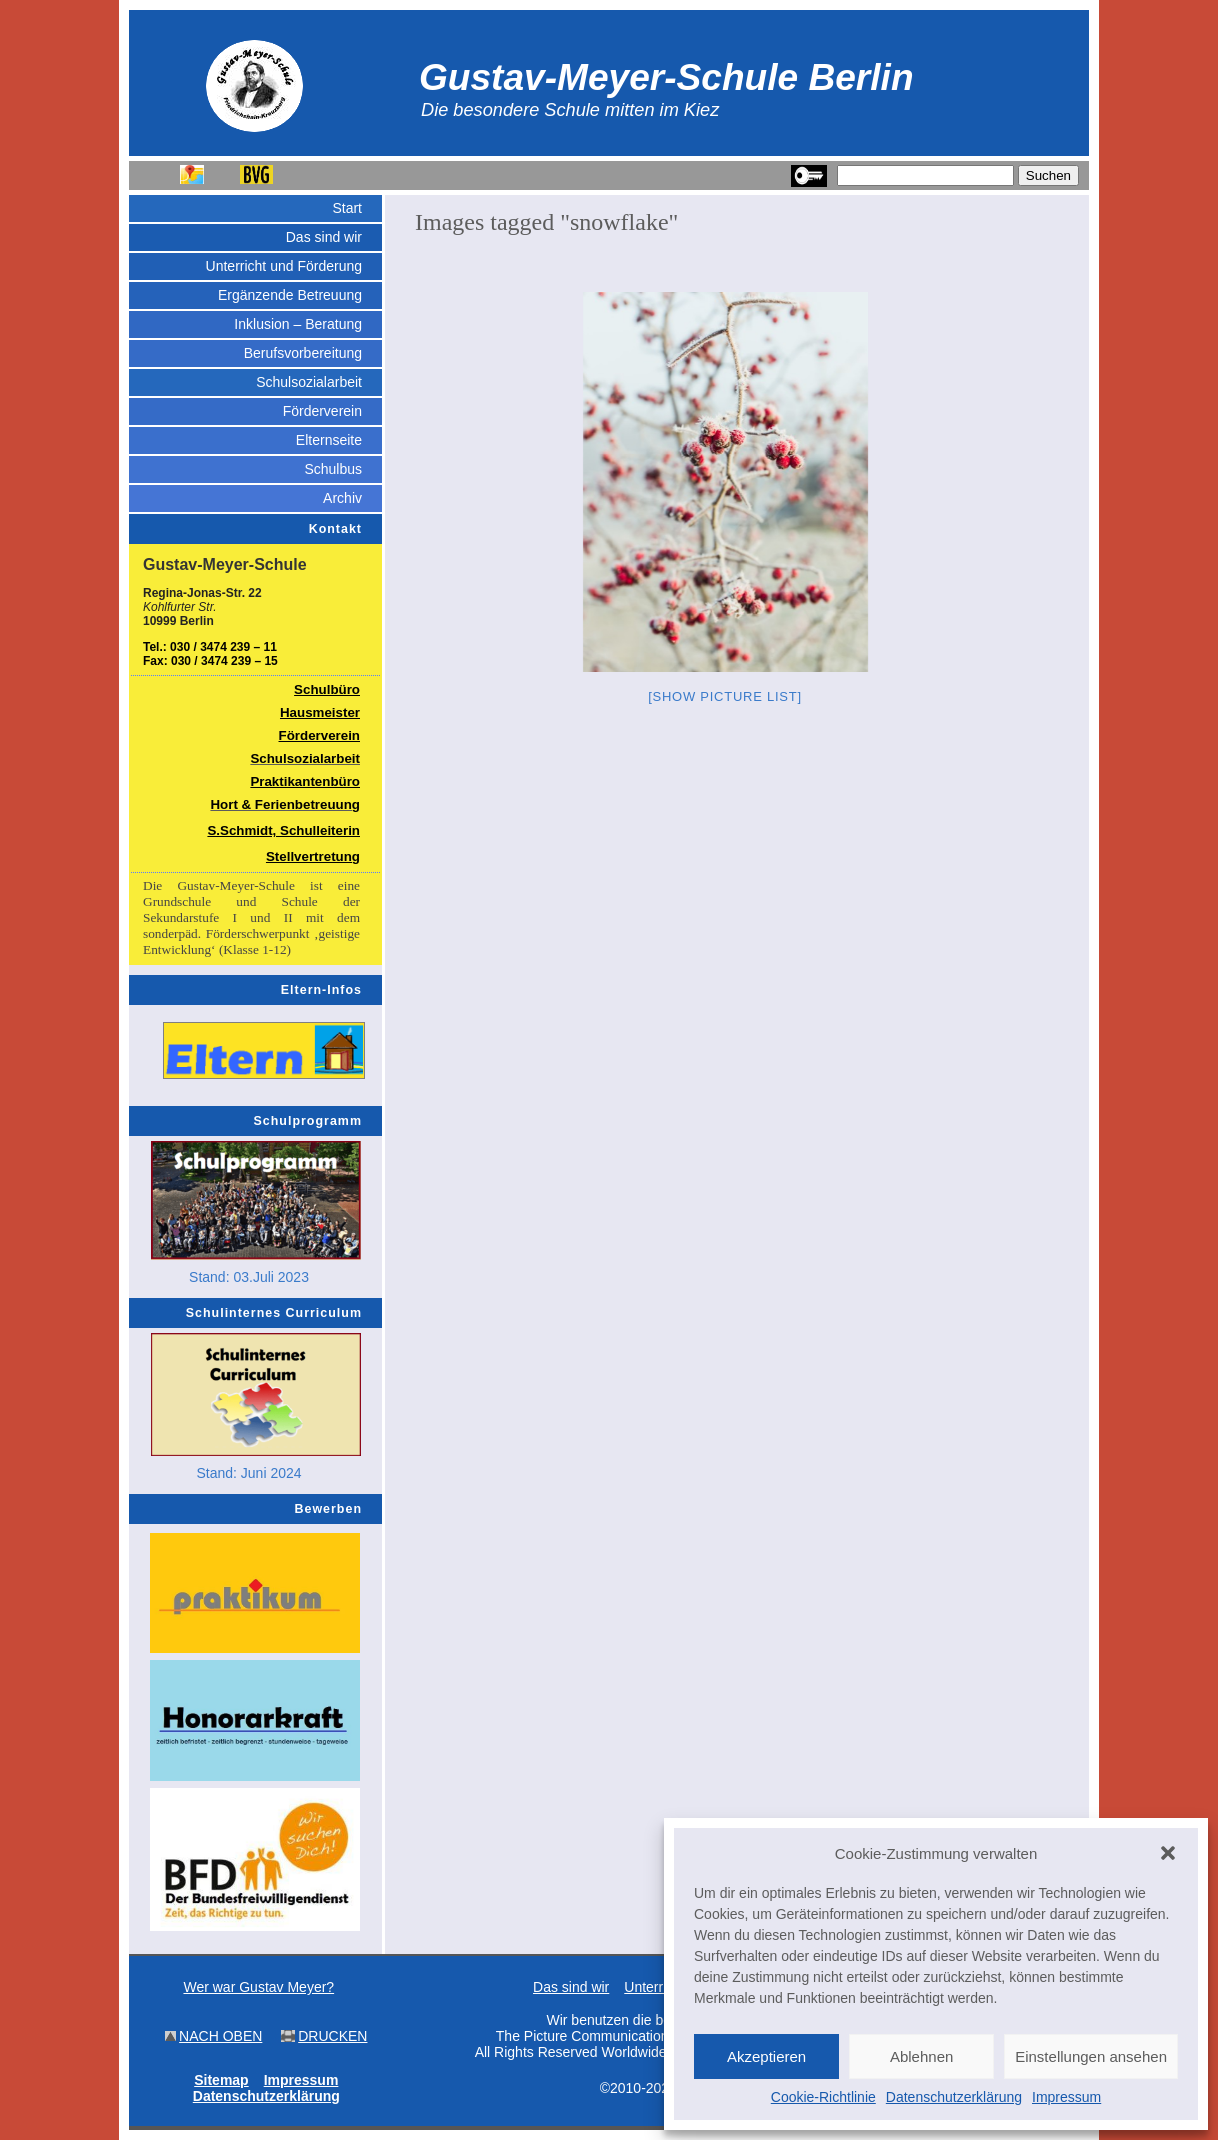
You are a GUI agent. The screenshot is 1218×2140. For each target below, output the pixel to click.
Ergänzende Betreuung (290, 295)
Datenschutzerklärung (954, 2097)
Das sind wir (324, 237)
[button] (1168, 1853)
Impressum (1066, 2097)
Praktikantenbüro (305, 781)
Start (347, 208)
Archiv (342, 498)
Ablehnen (921, 2056)
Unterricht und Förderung (284, 266)
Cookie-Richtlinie (823, 2097)
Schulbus (333, 469)
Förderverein (322, 411)
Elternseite (329, 440)
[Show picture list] (725, 696)
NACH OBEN (220, 2036)
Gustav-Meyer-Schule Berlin (666, 77)
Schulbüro (327, 689)
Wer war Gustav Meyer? (258, 1987)
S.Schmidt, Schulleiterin (283, 830)
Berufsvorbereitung (303, 353)
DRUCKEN (332, 2036)
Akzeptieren (766, 2056)
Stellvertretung (313, 856)
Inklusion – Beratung (298, 324)
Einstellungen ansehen (1091, 2056)
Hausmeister (320, 712)
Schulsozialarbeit (309, 382)
